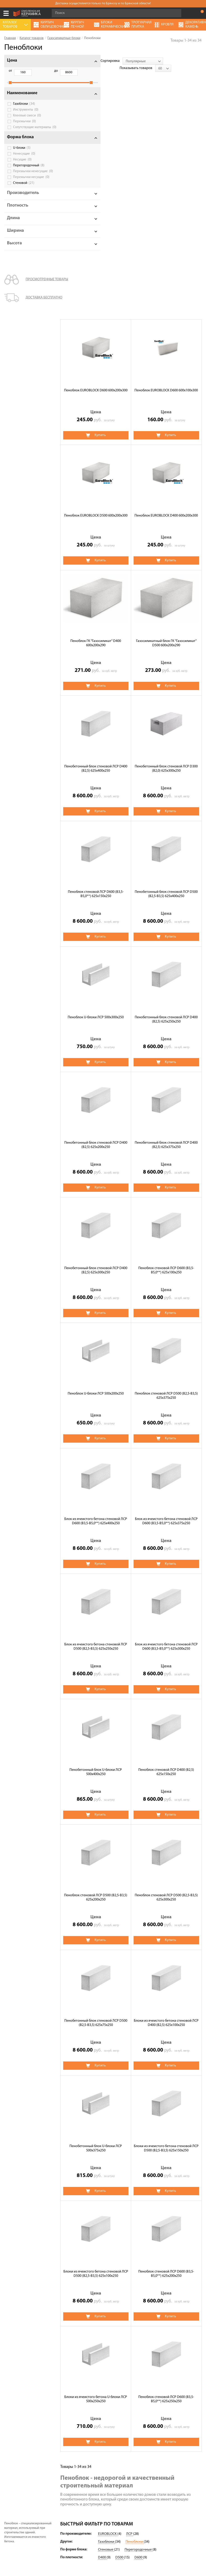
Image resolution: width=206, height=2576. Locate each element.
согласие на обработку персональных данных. (124, 2503)
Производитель (23, 204)
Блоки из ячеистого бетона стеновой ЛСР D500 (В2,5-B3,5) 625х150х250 (166, 1899)
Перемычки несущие (31, 189)
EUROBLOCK (107, 2284)
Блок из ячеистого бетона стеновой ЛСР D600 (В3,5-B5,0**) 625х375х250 (166, 1271)
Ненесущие (24, 162)
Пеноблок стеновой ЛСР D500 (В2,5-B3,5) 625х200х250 (95, 1648)
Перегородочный (29, 174)
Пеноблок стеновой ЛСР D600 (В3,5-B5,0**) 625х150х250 (96, 644)
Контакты (12, 2393)
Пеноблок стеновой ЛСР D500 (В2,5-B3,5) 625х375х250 (166, 1146)
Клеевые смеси (27, 120)
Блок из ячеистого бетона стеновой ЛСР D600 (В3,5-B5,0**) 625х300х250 (166, 1397)
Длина (13, 229)
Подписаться (71, 2515)
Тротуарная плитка (85, 2349)
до (33, 71)
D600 (138, 2308)
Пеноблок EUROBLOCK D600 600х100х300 (166, 141)
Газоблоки (24, 109)
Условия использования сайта (93, 2452)
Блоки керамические (86, 2374)
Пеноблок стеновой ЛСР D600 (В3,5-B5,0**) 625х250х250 (166, 2149)
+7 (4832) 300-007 (191, 13)
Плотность (17, 217)
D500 (119, 2308)
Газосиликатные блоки (88, 2355)
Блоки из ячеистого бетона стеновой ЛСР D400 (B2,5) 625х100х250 (166, 1773)
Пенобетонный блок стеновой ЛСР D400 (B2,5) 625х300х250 (95, 1021)
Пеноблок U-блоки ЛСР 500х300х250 (96, 767)
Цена (12, 60)
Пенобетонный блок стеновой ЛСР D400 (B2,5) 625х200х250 (95, 895)
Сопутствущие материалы (32, 133)
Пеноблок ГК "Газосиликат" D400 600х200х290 (95, 393)
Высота (14, 255)
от (10, 71)
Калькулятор (14, 2355)
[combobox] (102, 61)
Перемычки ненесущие (30, 181)
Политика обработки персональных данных (93, 2458)
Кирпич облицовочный (88, 2342)
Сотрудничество (17, 2380)
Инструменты (25, 114)
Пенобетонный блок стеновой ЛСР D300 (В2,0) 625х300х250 (166, 519)
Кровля (141, 2342)
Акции (9, 2342)
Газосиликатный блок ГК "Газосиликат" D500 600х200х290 (166, 393)
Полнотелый (146, 2367)
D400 (102, 2308)
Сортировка (69, 61)
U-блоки (22, 156)
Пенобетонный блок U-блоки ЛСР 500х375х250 (95, 1899)
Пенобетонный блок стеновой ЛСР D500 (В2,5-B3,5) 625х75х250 (95, 1773)
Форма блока (20, 145)
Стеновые (106, 2300)
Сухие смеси (79, 2367)
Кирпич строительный (153, 2355)
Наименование (22, 98)
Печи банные (80, 2361)
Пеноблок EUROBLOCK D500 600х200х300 (96, 266)
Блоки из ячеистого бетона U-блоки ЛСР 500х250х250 (95, 2149)
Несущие (22, 168)
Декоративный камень (154, 2361)
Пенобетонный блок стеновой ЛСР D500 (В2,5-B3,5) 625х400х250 (166, 644)
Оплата (10, 2367)
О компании (14, 2349)
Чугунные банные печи (154, 2349)
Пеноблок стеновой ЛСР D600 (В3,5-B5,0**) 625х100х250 (166, 1021)
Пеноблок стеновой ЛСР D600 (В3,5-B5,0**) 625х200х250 (166, 2024)
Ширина (15, 242)
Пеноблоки (134, 2292)
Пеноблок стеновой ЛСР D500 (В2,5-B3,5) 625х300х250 (166, 1648)
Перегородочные (138, 2300)
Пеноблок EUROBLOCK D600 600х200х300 (96, 141)
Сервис (10, 2361)
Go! (175, 13)
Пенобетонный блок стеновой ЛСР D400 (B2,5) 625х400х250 (95, 519)
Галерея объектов (18, 2386)
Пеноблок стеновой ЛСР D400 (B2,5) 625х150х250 (166, 1522)
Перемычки (24, 126)
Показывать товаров (166, 61)
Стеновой (23, 194)
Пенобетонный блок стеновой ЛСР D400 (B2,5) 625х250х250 (166, 770)
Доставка (11, 2374)
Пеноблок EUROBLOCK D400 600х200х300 (166, 266)
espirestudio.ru (112, 2552)
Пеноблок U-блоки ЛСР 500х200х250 (96, 1144)
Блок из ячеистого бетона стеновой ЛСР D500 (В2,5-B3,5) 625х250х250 (95, 1397)
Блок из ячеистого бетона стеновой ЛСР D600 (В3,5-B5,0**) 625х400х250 (95, 1271)
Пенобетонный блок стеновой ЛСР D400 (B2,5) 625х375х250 (166, 895)
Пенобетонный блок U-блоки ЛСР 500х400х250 (95, 1522)
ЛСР (129, 2284)
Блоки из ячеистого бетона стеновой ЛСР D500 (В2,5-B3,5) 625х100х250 (95, 2024)
